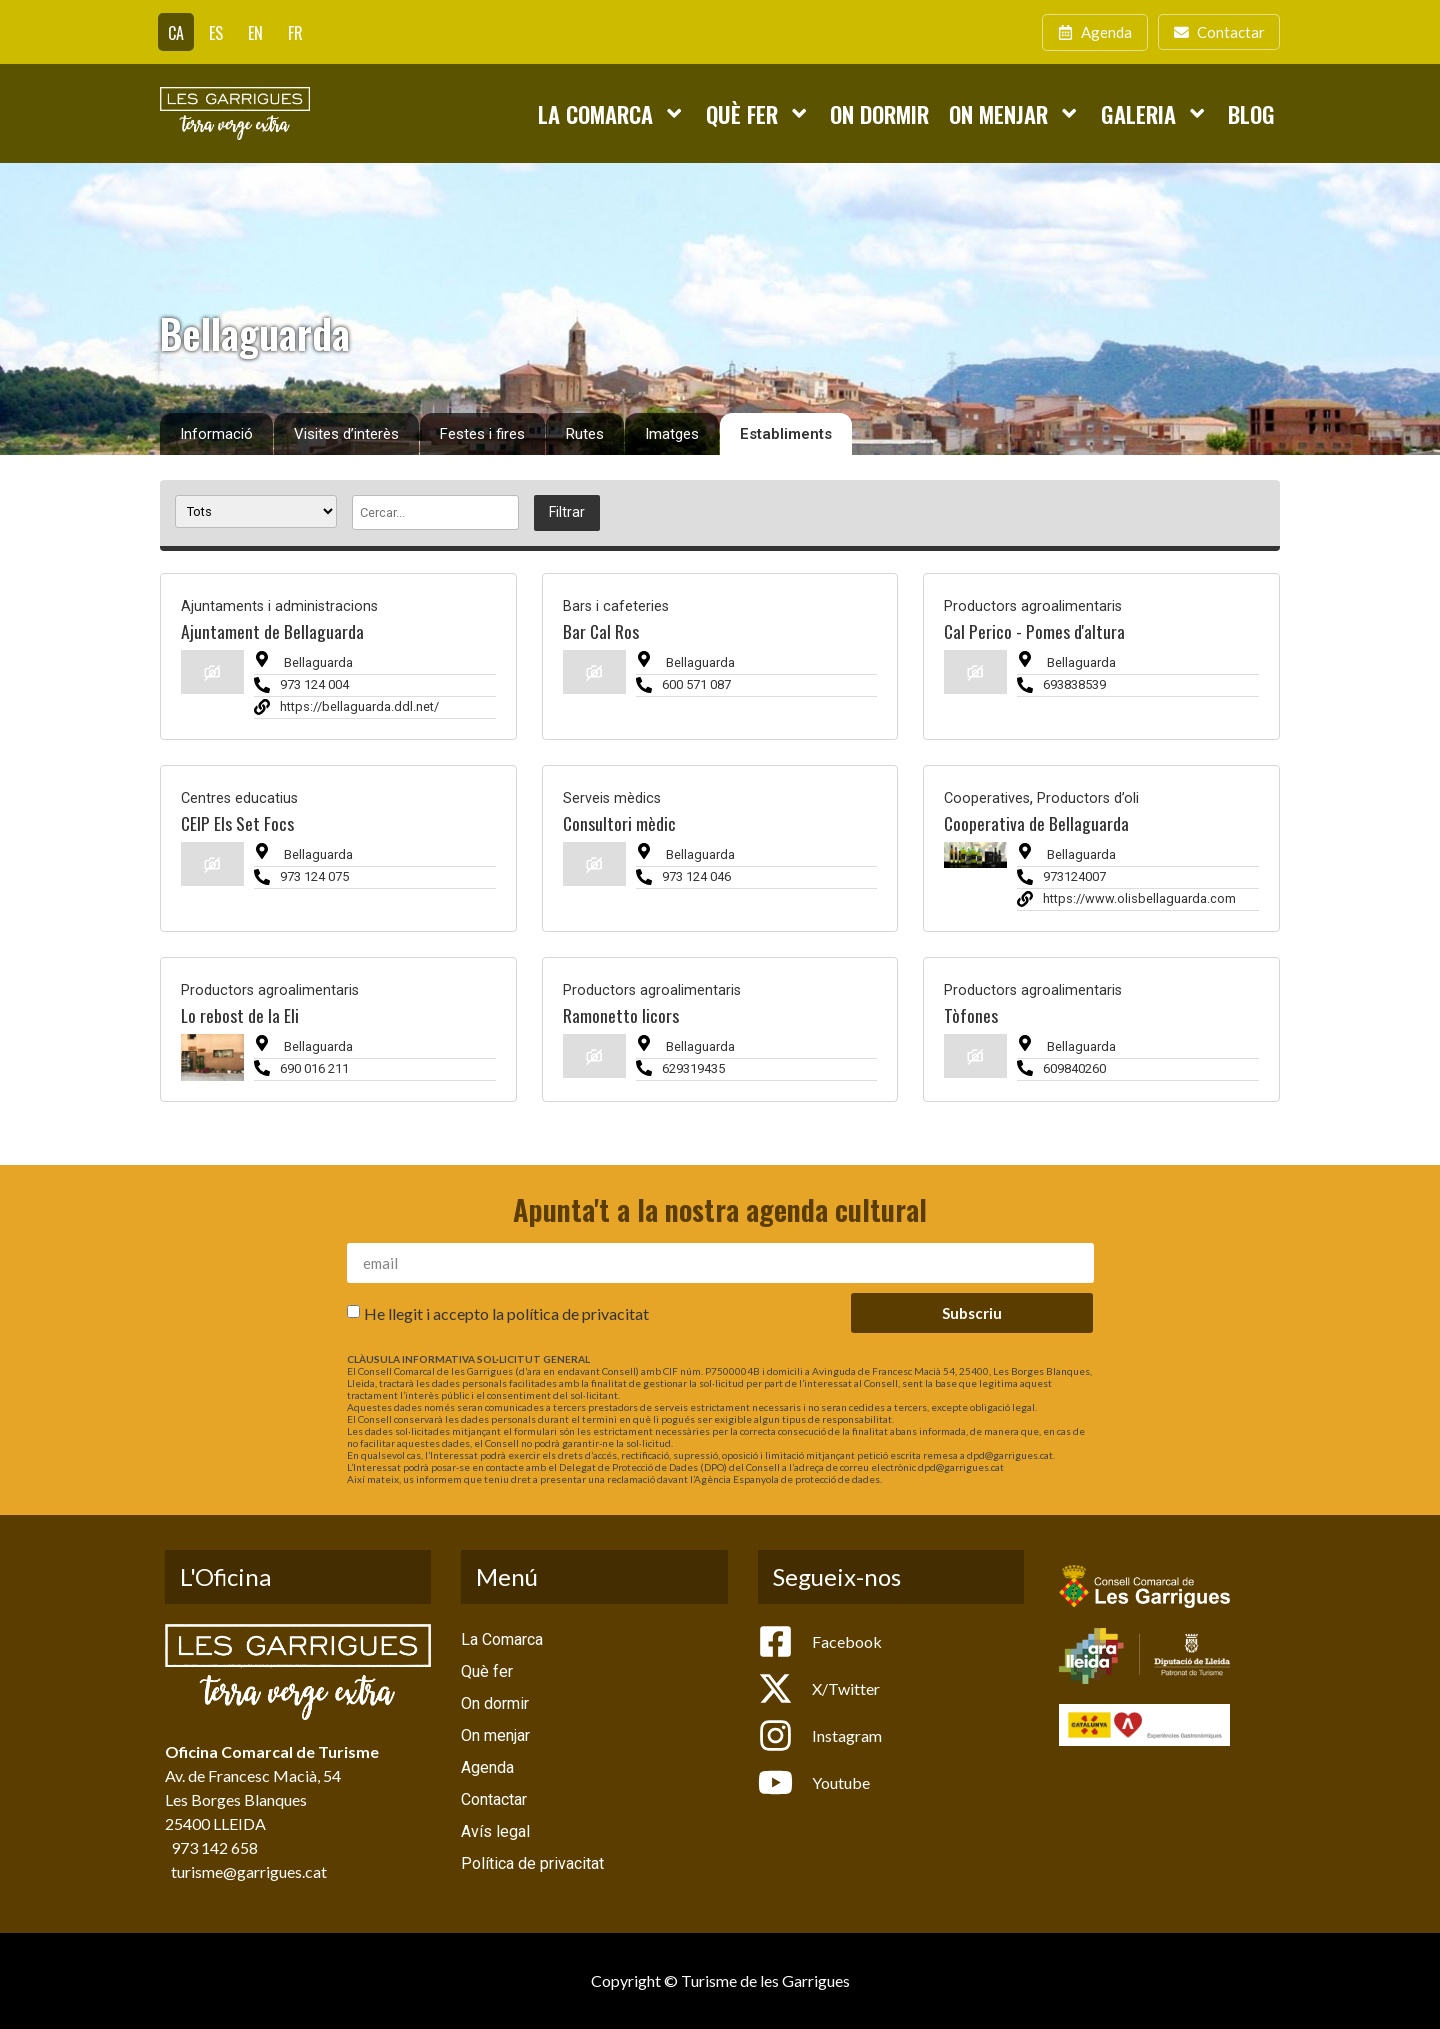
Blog (1251, 113)
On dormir (879, 113)
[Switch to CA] (176, 32)
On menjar (1014, 113)
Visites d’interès (346, 434)
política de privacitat (578, 1313)
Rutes (585, 434)
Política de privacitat (532, 1863)
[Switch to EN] (255, 32)
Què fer (758, 113)
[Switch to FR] (295, 32)
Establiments (786, 434)
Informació (216, 434)
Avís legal (495, 1831)
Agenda (487, 1767)
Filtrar (567, 512)
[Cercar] (435, 512)
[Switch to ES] (216, 32)
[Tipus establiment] (256, 511)
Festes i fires (482, 434)
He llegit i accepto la (506, 1313)
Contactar (494, 1799)
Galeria (1154, 113)
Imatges (672, 434)
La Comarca (611, 113)
